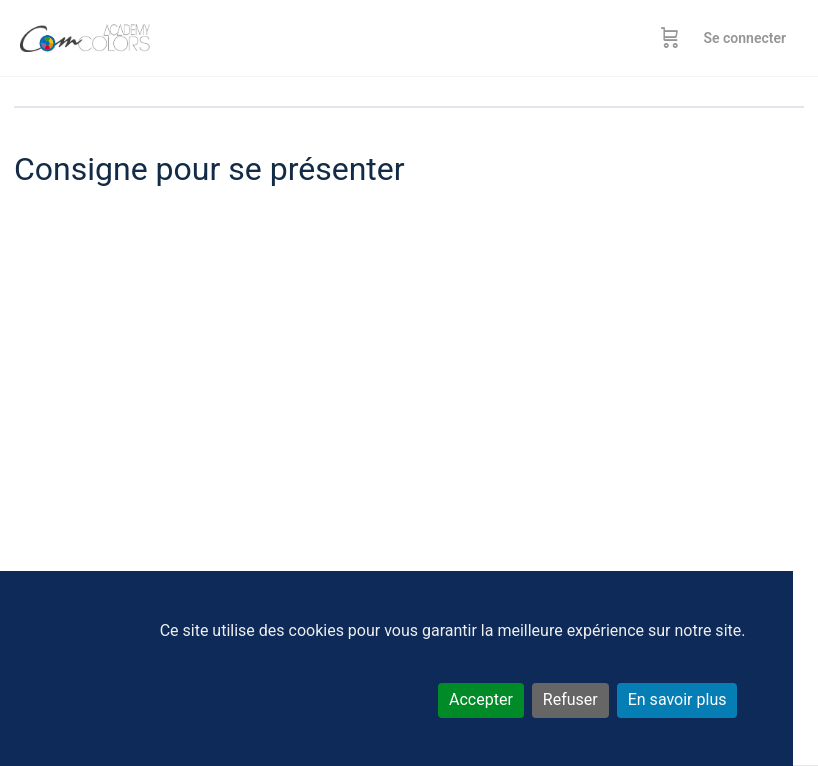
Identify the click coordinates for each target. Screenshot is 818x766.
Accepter (481, 699)
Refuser (570, 699)
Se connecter (744, 38)
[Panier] (670, 38)
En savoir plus (677, 699)
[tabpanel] (409, 450)
